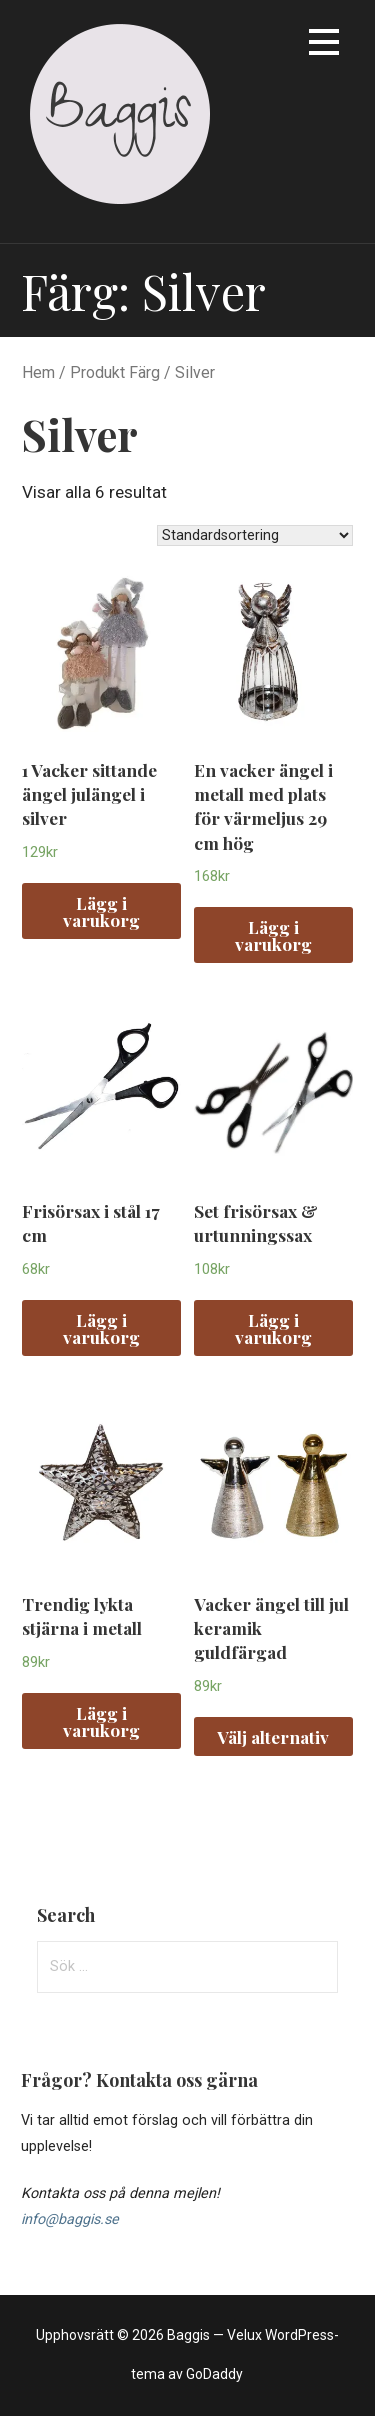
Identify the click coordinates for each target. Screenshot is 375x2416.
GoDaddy (214, 2374)
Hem (38, 372)
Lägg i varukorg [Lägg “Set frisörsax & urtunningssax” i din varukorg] (273, 1328)
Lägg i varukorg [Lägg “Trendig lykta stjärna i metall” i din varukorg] (101, 1721)
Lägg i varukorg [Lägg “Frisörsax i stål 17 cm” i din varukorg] (101, 1328)
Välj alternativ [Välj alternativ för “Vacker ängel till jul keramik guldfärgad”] (273, 1736)
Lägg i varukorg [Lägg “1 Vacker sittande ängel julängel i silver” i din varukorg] (101, 911)
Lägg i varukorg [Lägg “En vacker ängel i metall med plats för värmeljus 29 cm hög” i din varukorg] (273, 935)
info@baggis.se (70, 2219)
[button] (324, 45)
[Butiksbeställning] (255, 535)
